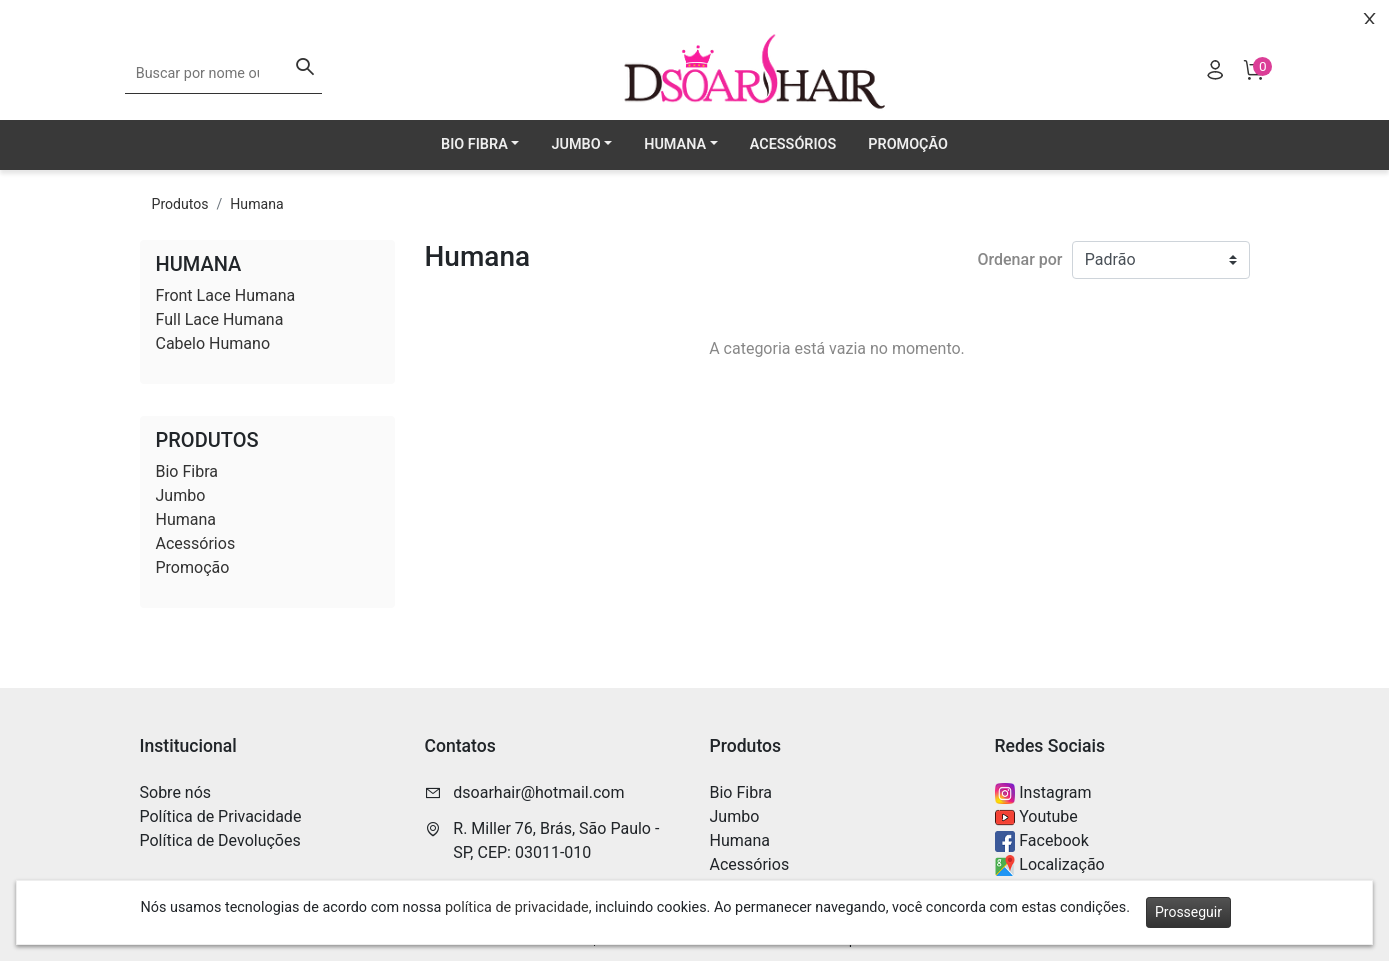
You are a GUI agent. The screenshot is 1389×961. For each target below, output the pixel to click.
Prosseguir (1188, 912)
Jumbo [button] (575, 144)
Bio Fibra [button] (474, 144)
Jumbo (181, 495)
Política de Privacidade (221, 816)
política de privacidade (517, 907)
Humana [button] (675, 144)
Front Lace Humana (226, 295)
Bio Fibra (187, 471)
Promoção (908, 144)
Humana (256, 204)
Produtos (180, 204)
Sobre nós (176, 792)
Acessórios (793, 144)
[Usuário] (1215, 73)
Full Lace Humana (220, 319)
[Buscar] (305, 69)
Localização (1050, 865)
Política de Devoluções (220, 840)
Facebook (1042, 841)
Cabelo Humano (213, 343)
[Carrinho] (1253, 73)
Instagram (1043, 793)
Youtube (1036, 817)
